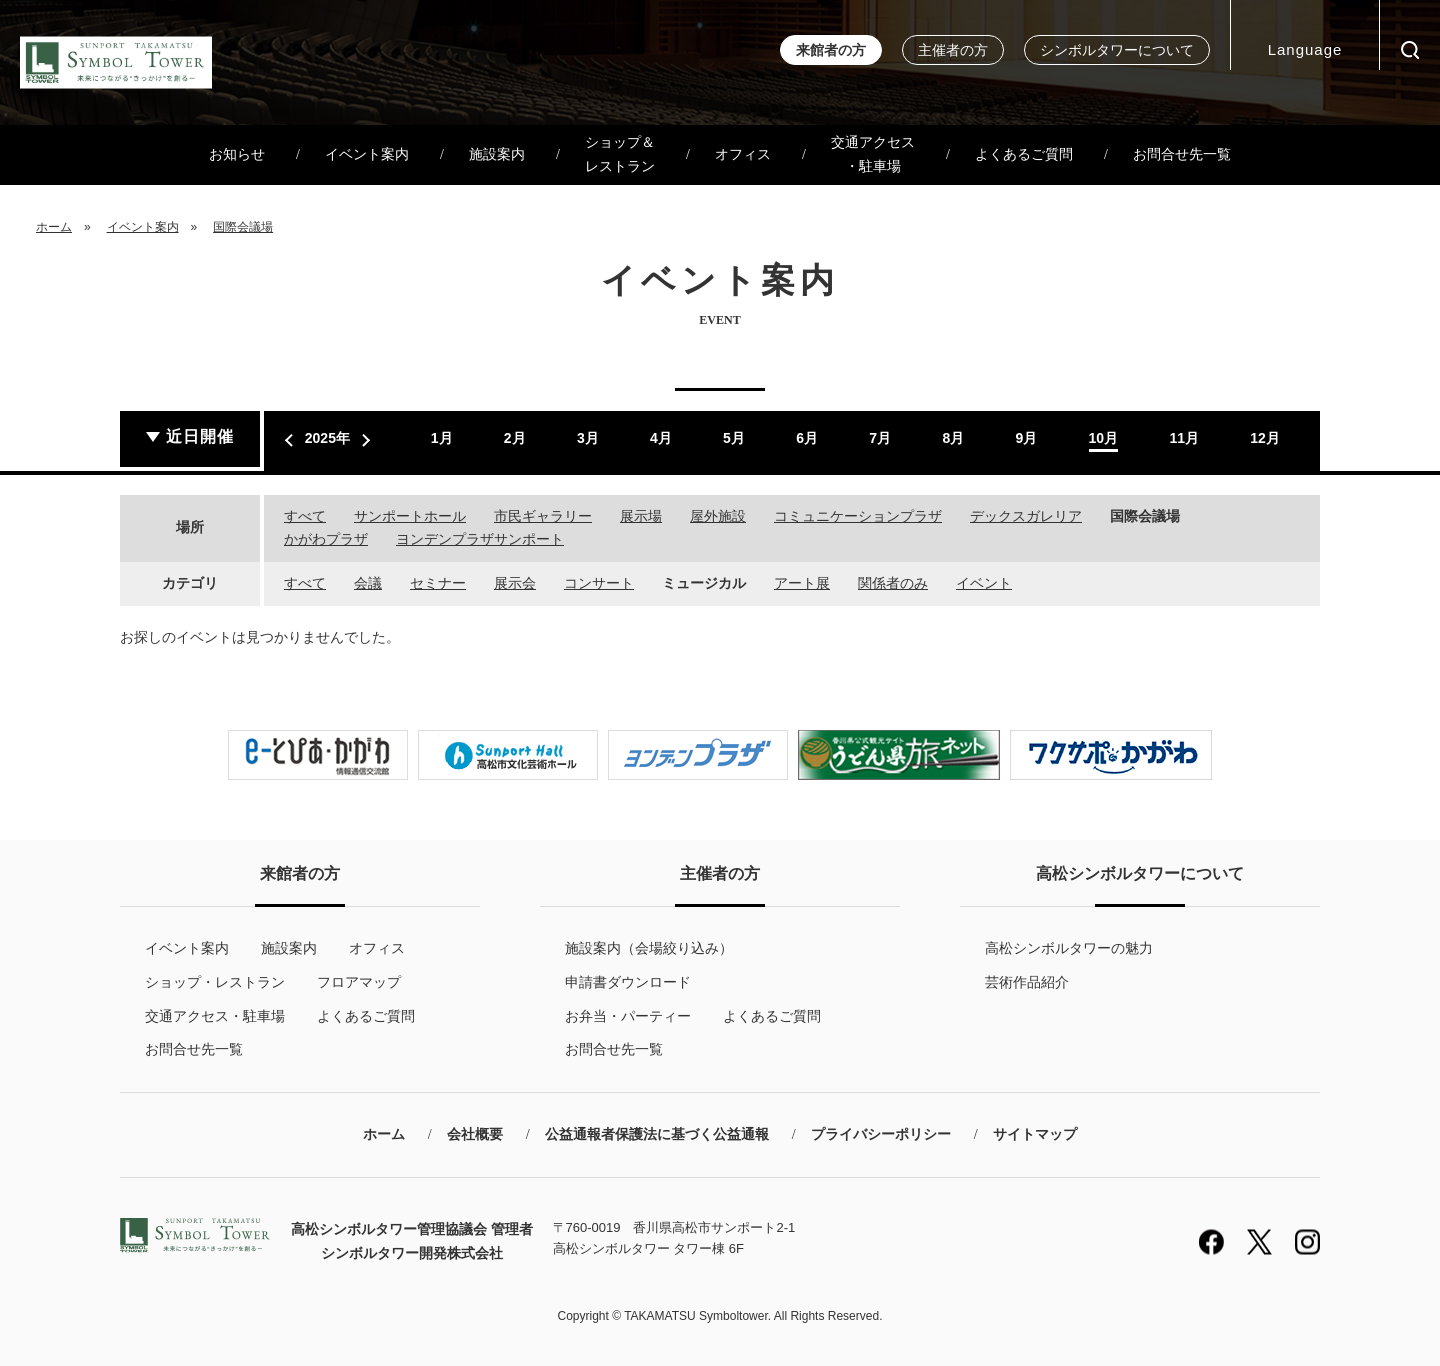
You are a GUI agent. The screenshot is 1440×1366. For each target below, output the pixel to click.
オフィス (743, 154)
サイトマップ (1035, 1134)
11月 (1184, 438)
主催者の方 (953, 50)
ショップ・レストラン (215, 982)
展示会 (515, 583)
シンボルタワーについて (1117, 50)
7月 (880, 438)
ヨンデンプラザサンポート (480, 539)
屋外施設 (718, 516)
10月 (1104, 438)
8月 (953, 438)
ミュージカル (704, 583)
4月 (661, 438)
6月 (807, 438)
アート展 (802, 583)
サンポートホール (410, 516)
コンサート (599, 583)
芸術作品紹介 (1027, 982)
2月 (515, 438)
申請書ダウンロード (628, 982)
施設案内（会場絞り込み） (649, 948)
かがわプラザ (326, 539)
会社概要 (475, 1134)
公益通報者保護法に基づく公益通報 (657, 1134)
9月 (1026, 438)
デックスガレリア (1026, 516)
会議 (368, 583)
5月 (734, 438)
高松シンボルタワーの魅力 (1069, 948)
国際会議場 (243, 227)
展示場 (641, 516)
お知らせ (237, 154)
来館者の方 (831, 50)
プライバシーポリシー (881, 1134)
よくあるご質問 (1024, 154)
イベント (984, 583)
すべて (305, 516)
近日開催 (200, 436)
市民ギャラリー (543, 516)
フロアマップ (359, 982)
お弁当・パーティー (628, 1016)
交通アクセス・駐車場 (873, 154)
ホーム (54, 227)
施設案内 (497, 154)
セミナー (438, 583)
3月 (588, 438)
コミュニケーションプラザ (858, 516)
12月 (1265, 438)
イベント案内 (367, 154)
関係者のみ (893, 583)
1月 (442, 438)
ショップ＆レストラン (620, 154)
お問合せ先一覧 (1182, 154)
